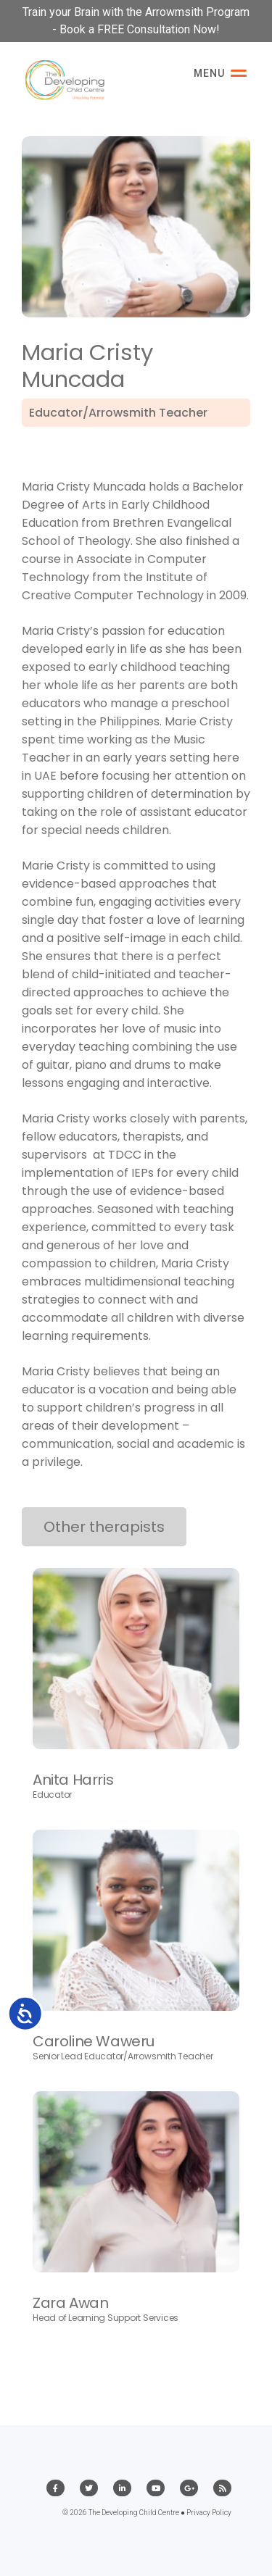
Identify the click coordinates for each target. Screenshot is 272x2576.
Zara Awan (70, 2303)
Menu (220, 73)
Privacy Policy (208, 2513)
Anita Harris (73, 1780)
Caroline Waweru (93, 2041)
